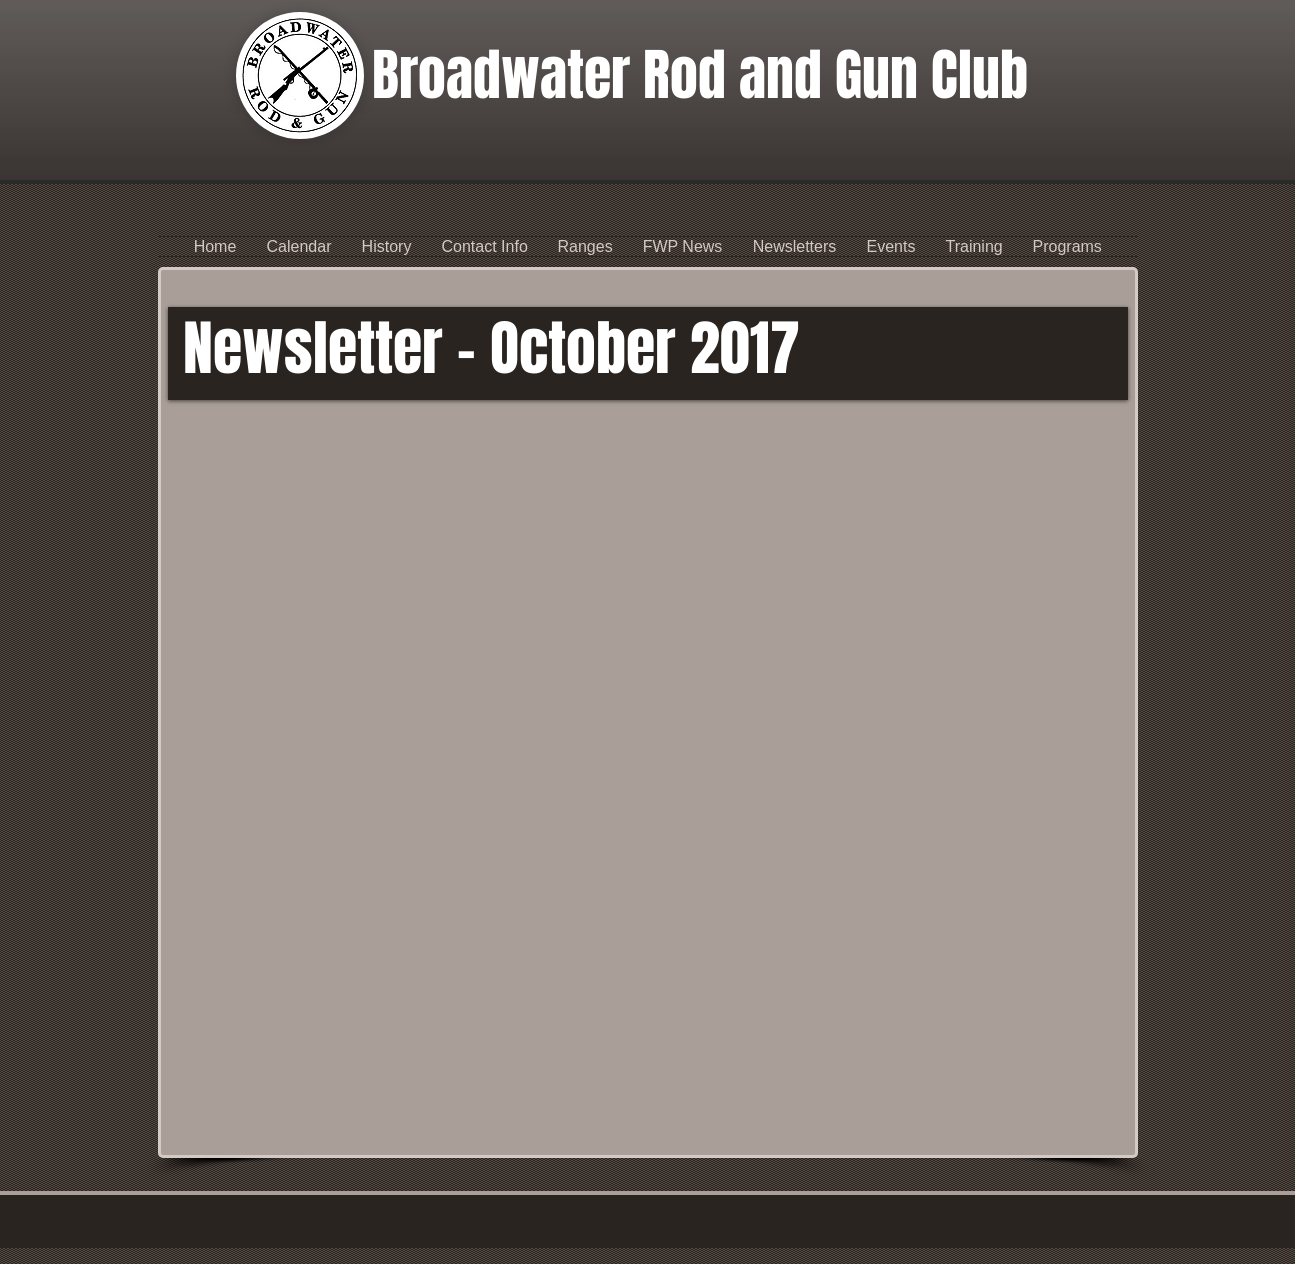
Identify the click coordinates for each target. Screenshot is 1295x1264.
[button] (485, 246)
